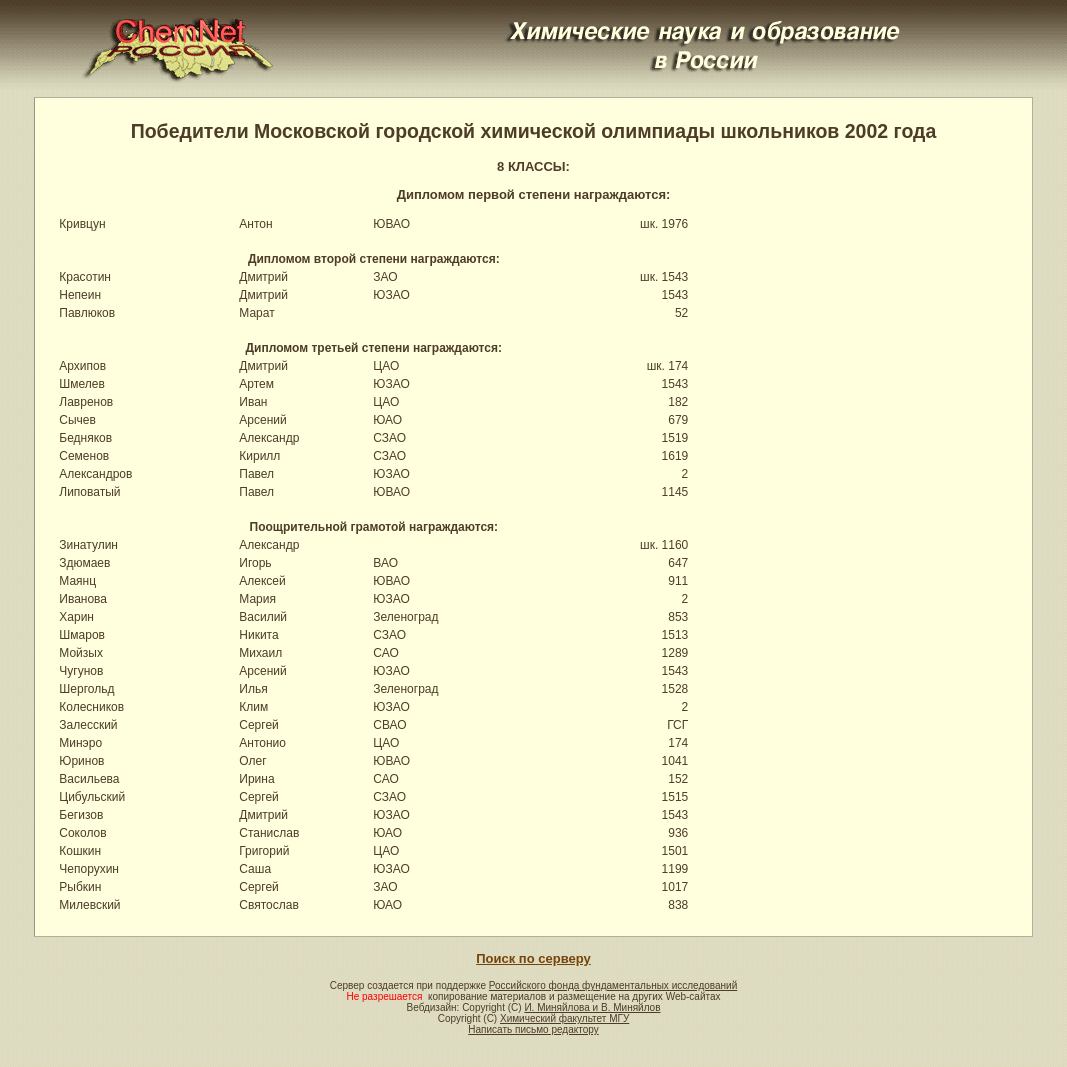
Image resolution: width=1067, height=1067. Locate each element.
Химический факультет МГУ (564, 1018)
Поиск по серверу (533, 958)
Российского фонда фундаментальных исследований (613, 985)
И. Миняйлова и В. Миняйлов (592, 1007)
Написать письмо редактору (533, 1029)
